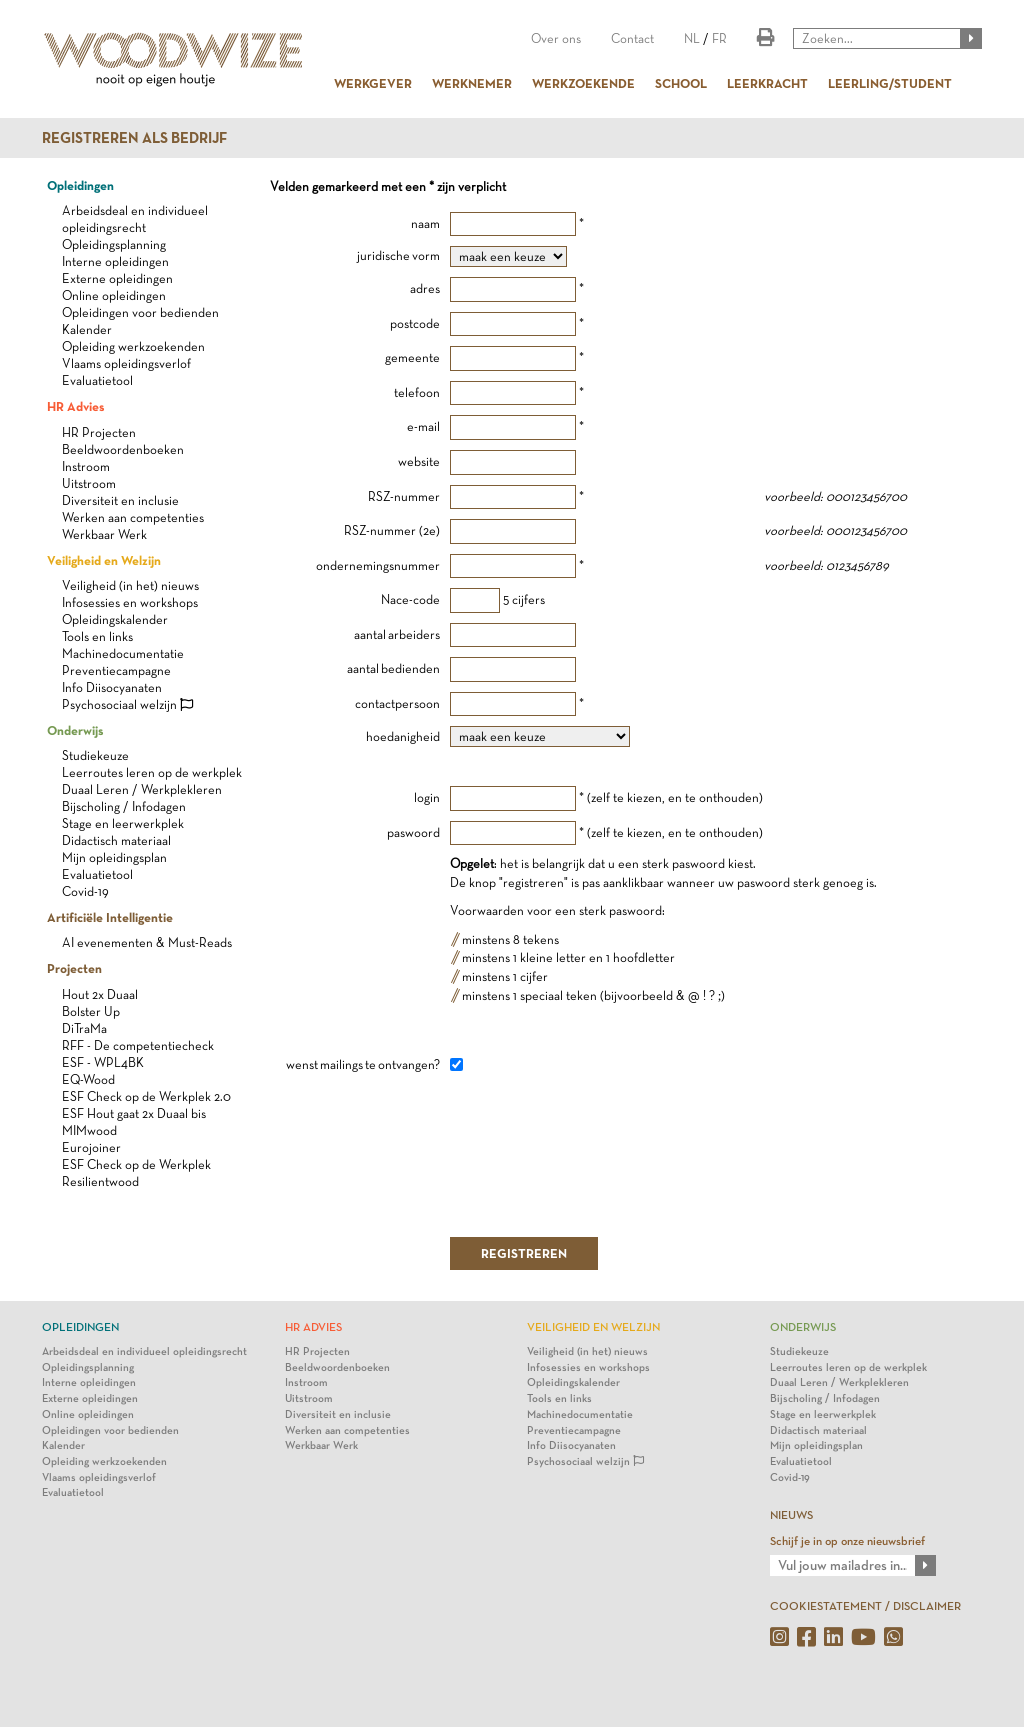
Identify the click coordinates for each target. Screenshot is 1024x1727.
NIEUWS (791, 1515)
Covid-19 (85, 891)
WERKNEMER (472, 83)
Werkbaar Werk (104, 534)
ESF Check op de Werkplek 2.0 (146, 1096)
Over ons (556, 38)
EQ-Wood (88, 1079)
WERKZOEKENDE (583, 83)
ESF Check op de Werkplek (136, 1164)
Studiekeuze (95, 755)
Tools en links (97, 636)
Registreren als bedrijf (134, 138)
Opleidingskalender (115, 619)
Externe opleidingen (117, 278)
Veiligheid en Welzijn (104, 560)
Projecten (74, 968)
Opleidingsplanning (114, 244)
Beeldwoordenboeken (123, 449)
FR (719, 38)
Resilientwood (100, 1181)
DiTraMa (84, 1028)
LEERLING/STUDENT (890, 83)
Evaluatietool (97, 380)
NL (692, 38)
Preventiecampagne (116, 670)
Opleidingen (80, 185)
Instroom (86, 466)
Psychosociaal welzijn (127, 704)
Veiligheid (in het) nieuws (130, 585)
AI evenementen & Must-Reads (147, 942)
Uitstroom (89, 483)
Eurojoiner (91, 1147)
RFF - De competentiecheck (138, 1045)
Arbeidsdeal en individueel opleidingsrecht (144, 1351)
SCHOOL (681, 83)
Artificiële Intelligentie (110, 917)
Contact (632, 38)
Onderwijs (75, 730)
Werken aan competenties (133, 517)
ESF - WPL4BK (103, 1062)
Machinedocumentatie (123, 653)
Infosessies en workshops (130, 602)
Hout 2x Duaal (100, 994)
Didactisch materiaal (116, 840)
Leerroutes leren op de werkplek (152, 772)
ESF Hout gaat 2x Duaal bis (134, 1113)
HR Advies (75, 406)
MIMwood (89, 1130)
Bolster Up (91, 1011)
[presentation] (602, 1154)
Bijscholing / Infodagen (124, 806)
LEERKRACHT (767, 83)
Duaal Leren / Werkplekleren (142, 789)
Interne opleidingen (115, 261)
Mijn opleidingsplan (114, 857)
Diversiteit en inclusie (120, 500)
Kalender (87, 329)
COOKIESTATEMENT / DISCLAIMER (865, 1606)
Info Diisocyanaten (112, 687)
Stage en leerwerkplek (123, 823)
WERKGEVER (373, 83)
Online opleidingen (114, 295)
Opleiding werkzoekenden (133, 346)
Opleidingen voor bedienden (140, 312)
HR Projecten (99, 432)
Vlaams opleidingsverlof (126, 363)
